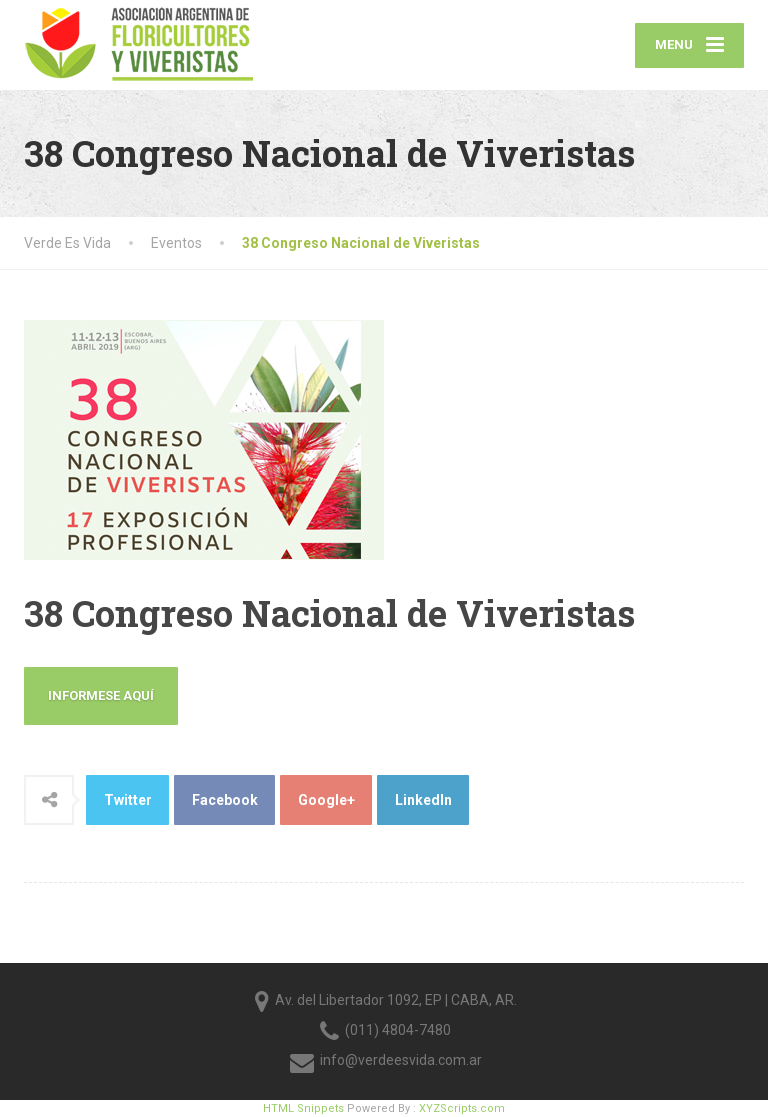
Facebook (225, 800)
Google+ (326, 800)
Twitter (128, 800)
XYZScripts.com (462, 1108)
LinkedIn (423, 800)
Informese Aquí (101, 695)
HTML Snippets (303, 1108)
